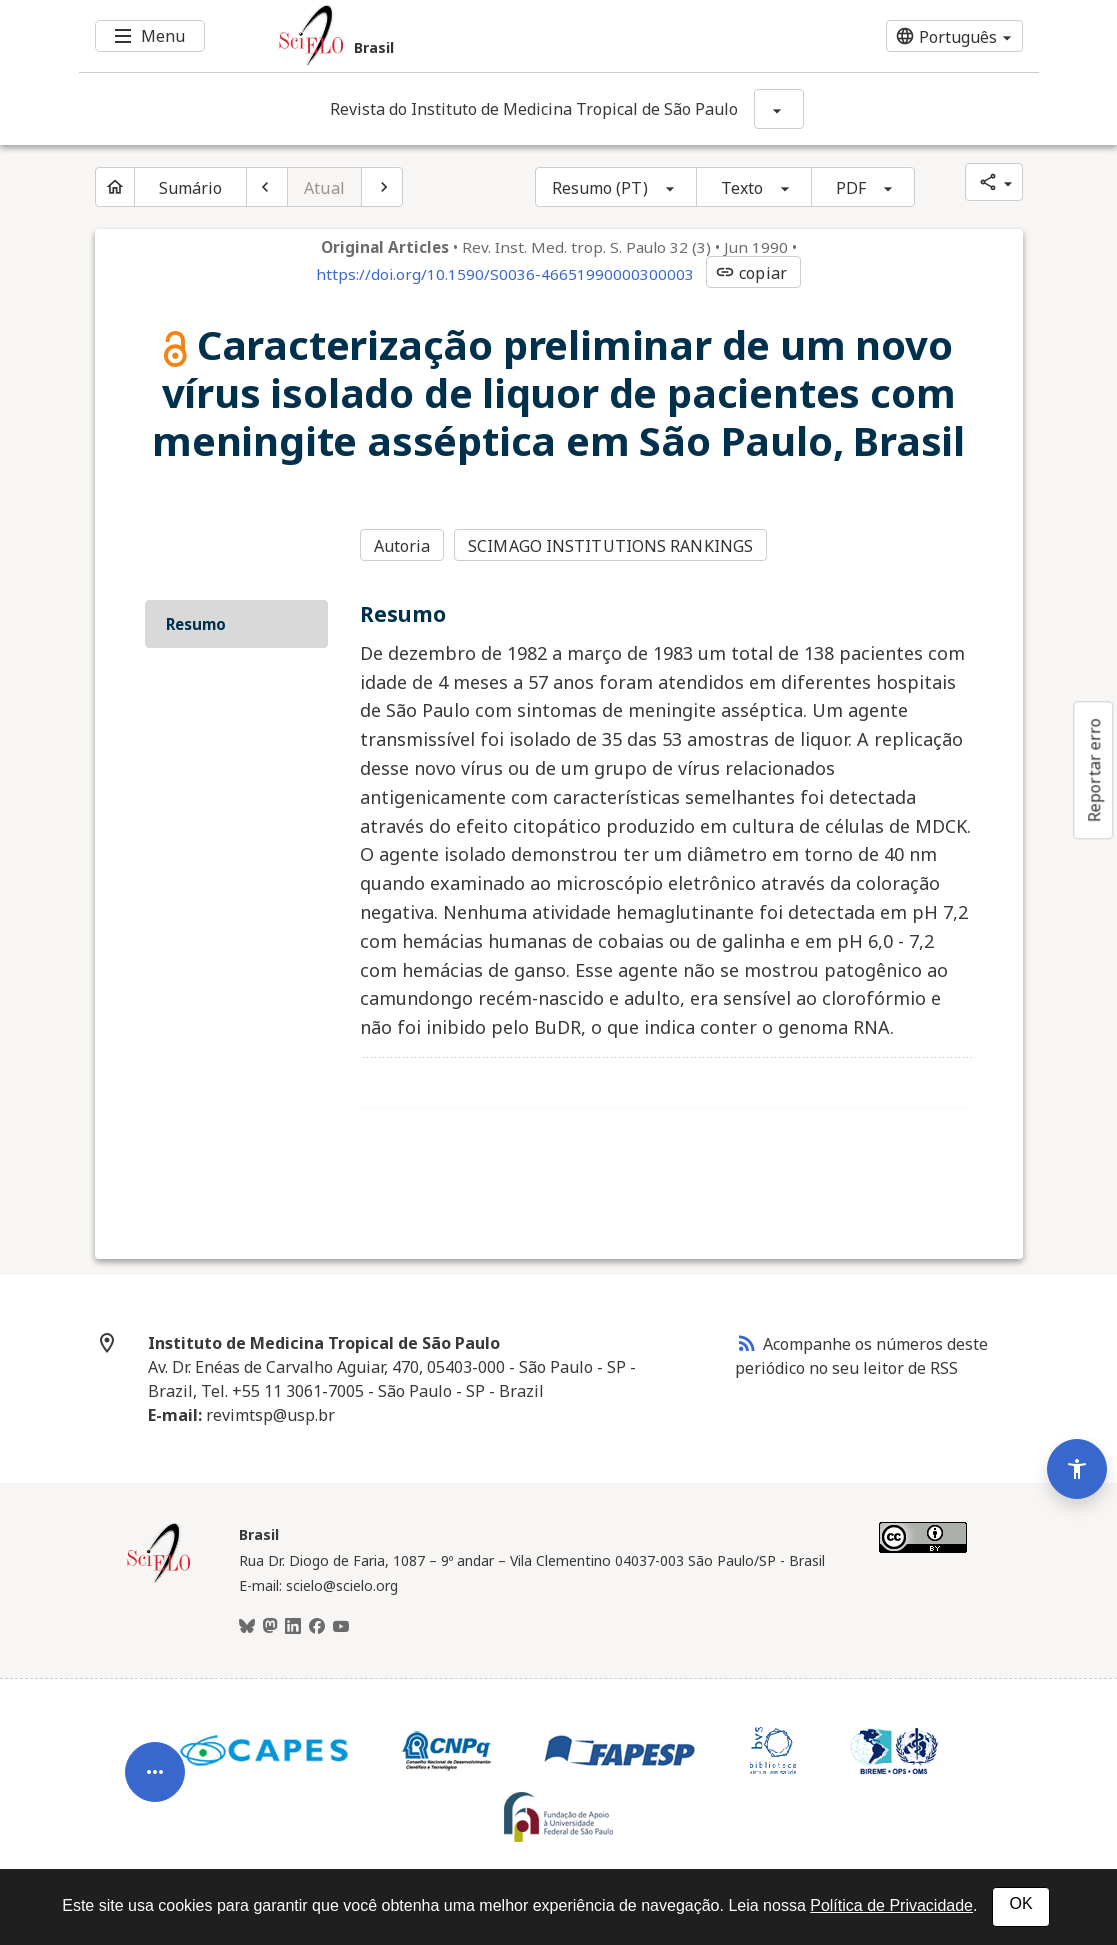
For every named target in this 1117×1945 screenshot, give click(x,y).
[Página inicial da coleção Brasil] (159, 1580)
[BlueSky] (247, 1627)
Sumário (191, 188)
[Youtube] (341, 1627)
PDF (851, 188)
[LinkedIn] (293, 1627)
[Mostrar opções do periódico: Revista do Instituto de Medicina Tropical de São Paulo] (779, 109)
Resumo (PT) (600, 188)
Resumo (196, 624)
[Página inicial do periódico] (115, 187)
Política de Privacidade (891, 1905)
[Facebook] (317, 1627)
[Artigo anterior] (267, 187)
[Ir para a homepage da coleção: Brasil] (479, 36)
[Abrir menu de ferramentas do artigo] (155, 1781)
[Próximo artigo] (382, 187)
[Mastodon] (270, 1627)
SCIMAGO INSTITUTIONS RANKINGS (610, 546)
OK (1020, 1903)
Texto (742, 188)
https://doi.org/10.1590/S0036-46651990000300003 (505, 274)
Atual (324, 188)
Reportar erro (1094, 770)
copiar (751, 273)
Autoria (402, 546)
